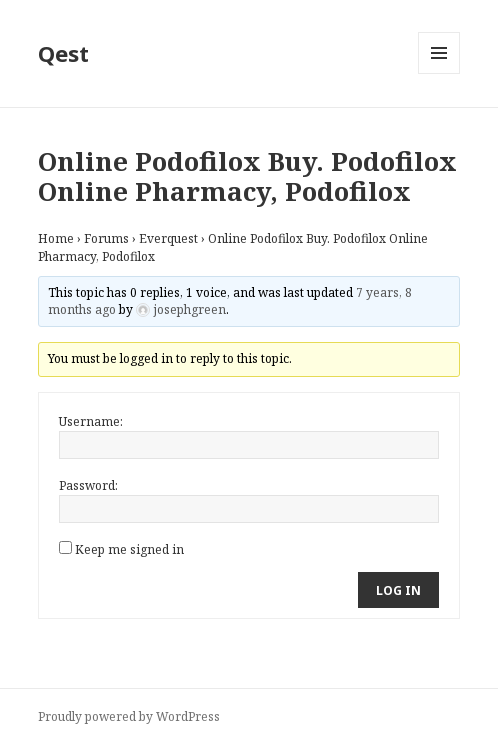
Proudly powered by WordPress (129, 716)
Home (56, 238)
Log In (398, 590)
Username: (91, 421)
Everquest (168, 238)
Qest (63, 53)
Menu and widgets (439, 73)
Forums (106, 238)
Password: (88, 485)
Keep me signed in (129, 549)
